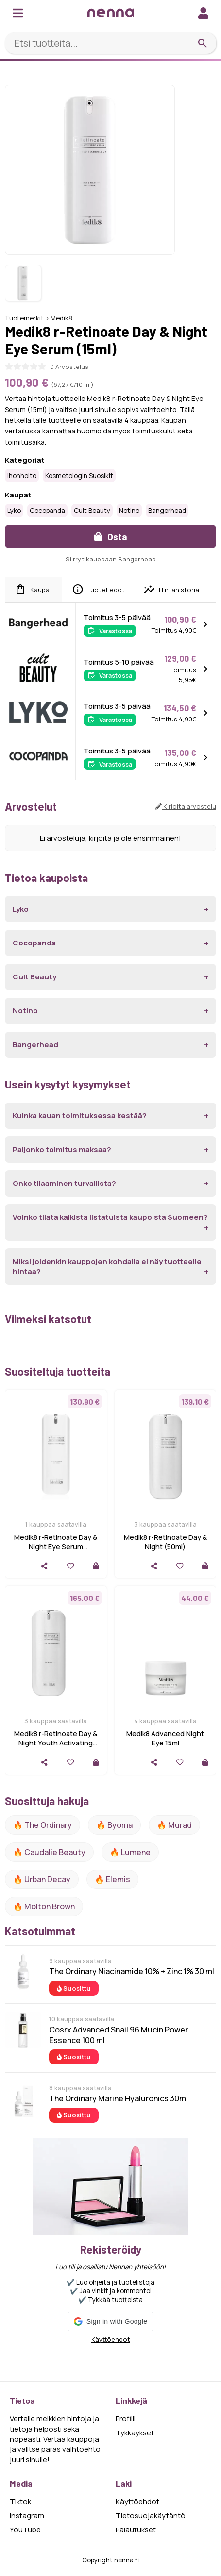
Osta (110, 536)
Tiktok (20, 2501)
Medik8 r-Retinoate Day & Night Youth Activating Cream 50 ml (55, 1743)
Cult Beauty (92, 510)
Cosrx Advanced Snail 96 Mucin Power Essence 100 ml (118, 2035)
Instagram (27, 2516)
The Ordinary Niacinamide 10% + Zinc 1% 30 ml (131, 1971)
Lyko (14, 510)
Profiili (126, 2419)
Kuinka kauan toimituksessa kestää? (80, 1115)
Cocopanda (47, 510)
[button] (110, 2321)
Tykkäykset (135, 2433)
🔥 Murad (174, 1825)
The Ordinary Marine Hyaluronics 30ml (118, 2098)
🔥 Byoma (114, 1825)
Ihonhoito (21, 475)
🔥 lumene (130, 1852)
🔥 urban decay (41, 1879)
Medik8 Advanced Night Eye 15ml (165, 1738)
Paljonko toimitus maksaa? (62, 1149)
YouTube (25, 2530)
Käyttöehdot (110, 2339)
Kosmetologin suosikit (79, 475)
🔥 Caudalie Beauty (49, 1852)
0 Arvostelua (69, 366)
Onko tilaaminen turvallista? (64, 1183)
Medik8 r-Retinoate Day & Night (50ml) (165, 1542)
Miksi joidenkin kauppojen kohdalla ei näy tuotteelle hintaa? (107, 1266)
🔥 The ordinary (42, 1825)
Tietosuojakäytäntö (151, 2516)
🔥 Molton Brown (44, 1906)
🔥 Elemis (112, 1879)
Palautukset (136, 2530)
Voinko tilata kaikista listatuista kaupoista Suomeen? (110, 1217)
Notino (129, 510)
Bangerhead (167, 510)
